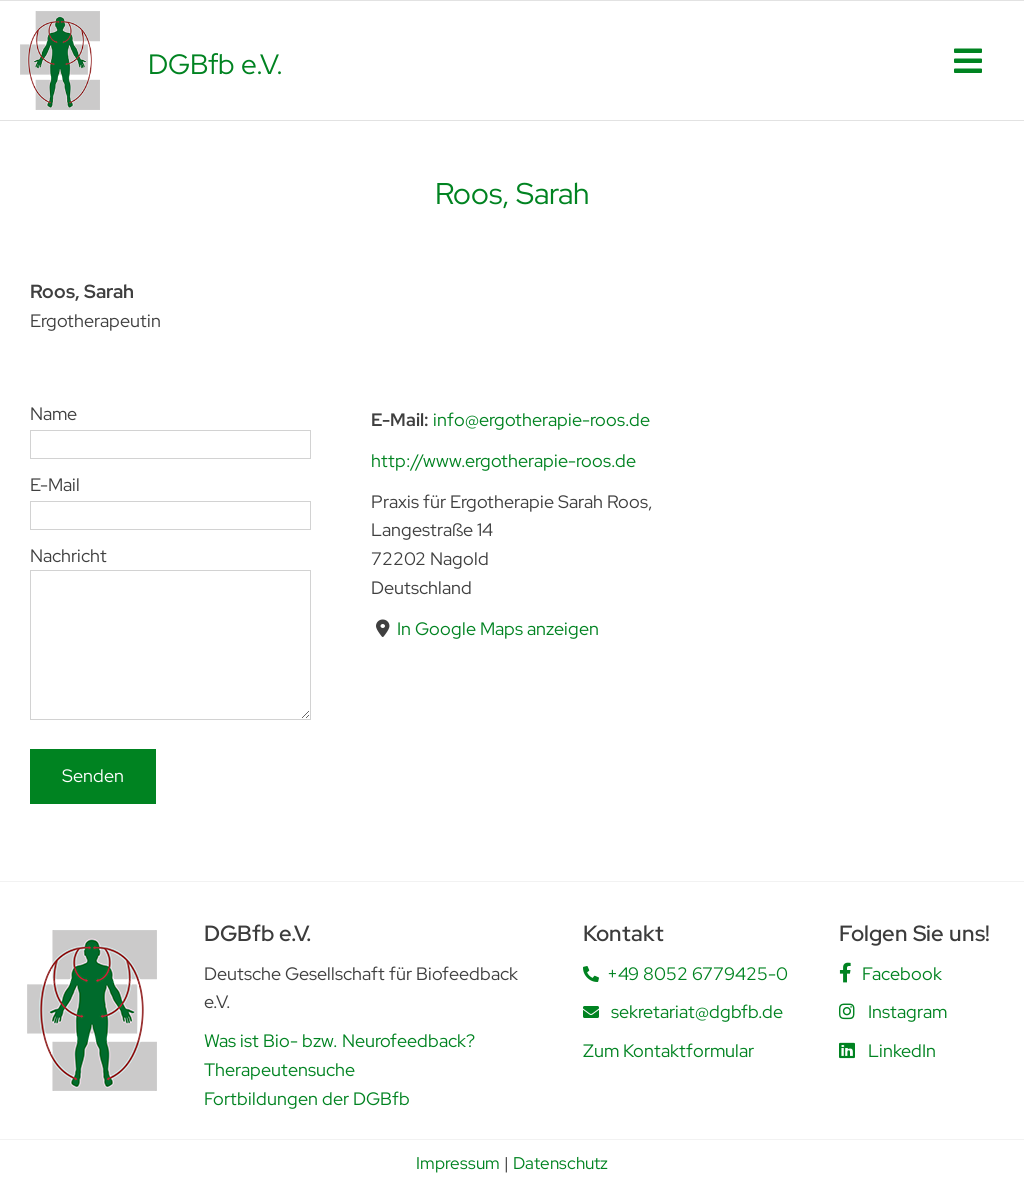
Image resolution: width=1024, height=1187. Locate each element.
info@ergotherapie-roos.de (541, 419)
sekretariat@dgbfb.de (697, 1011)
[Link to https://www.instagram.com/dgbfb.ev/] (847, 1011)
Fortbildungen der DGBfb (307, 1098)
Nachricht (170, 598)
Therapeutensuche (279, 1069)
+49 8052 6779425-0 (697, 973)
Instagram (907, 1011)
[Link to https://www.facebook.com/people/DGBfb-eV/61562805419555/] (845, 973)
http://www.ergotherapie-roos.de (503, 459)
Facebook (902, 973)
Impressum (458, 1163)
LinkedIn (902, 1050)
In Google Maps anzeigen (498, 627)
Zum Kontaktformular (668, 1050)
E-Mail (170, 498)
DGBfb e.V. (215, 64)
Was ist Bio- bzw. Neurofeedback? (339, 1040)
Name (170, 428)
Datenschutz (560, 1163)
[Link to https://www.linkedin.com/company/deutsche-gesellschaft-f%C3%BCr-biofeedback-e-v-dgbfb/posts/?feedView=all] (847, 1050)
